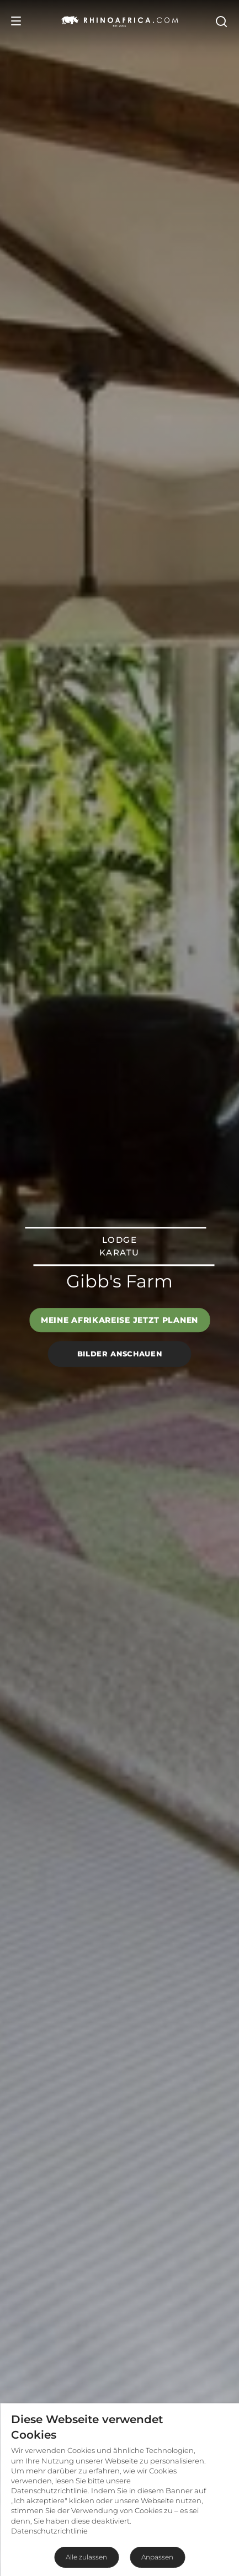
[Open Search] (221, 21)
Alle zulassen (86, 2557)
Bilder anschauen (119, 1353)
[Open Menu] (16, 21)
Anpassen (157, 2557)
